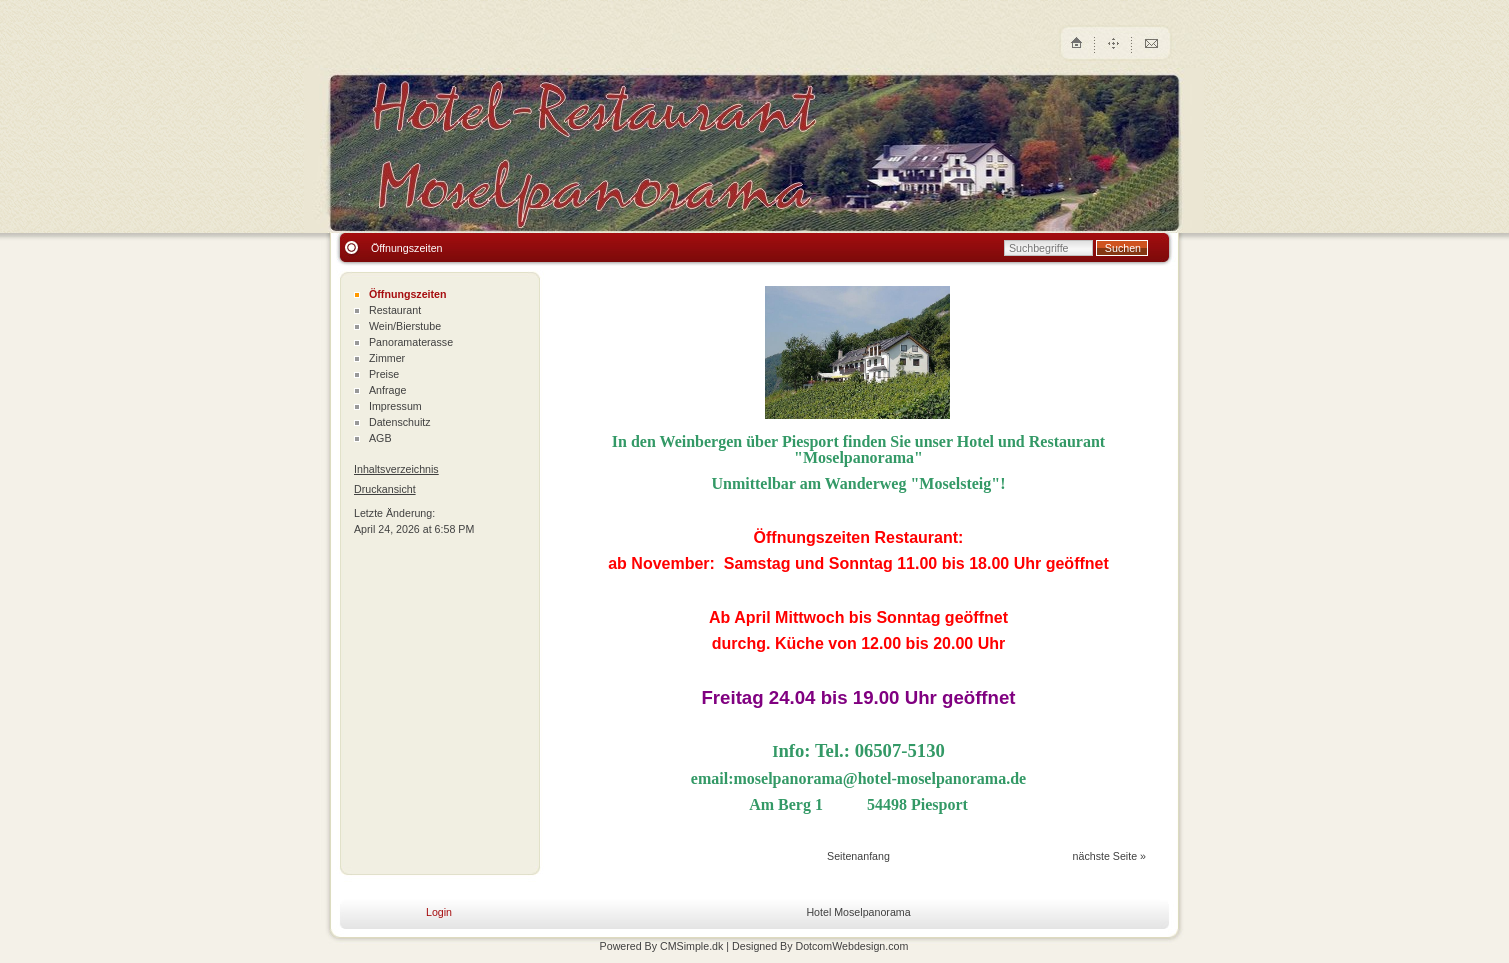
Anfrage (387, 390)
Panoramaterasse (411, 342)
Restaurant (395, 310)
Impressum (395, 406)
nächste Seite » (1109, 856)
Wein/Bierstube (405, 326)
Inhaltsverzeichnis (396, 469)
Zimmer (387, 358)
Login (439, 912)
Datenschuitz (400, 422)
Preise (384, 374)
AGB (380, 438)
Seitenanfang (858, 856)
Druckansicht (385, 489)
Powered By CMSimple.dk (662, 946)
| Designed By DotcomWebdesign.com (817, 946)
